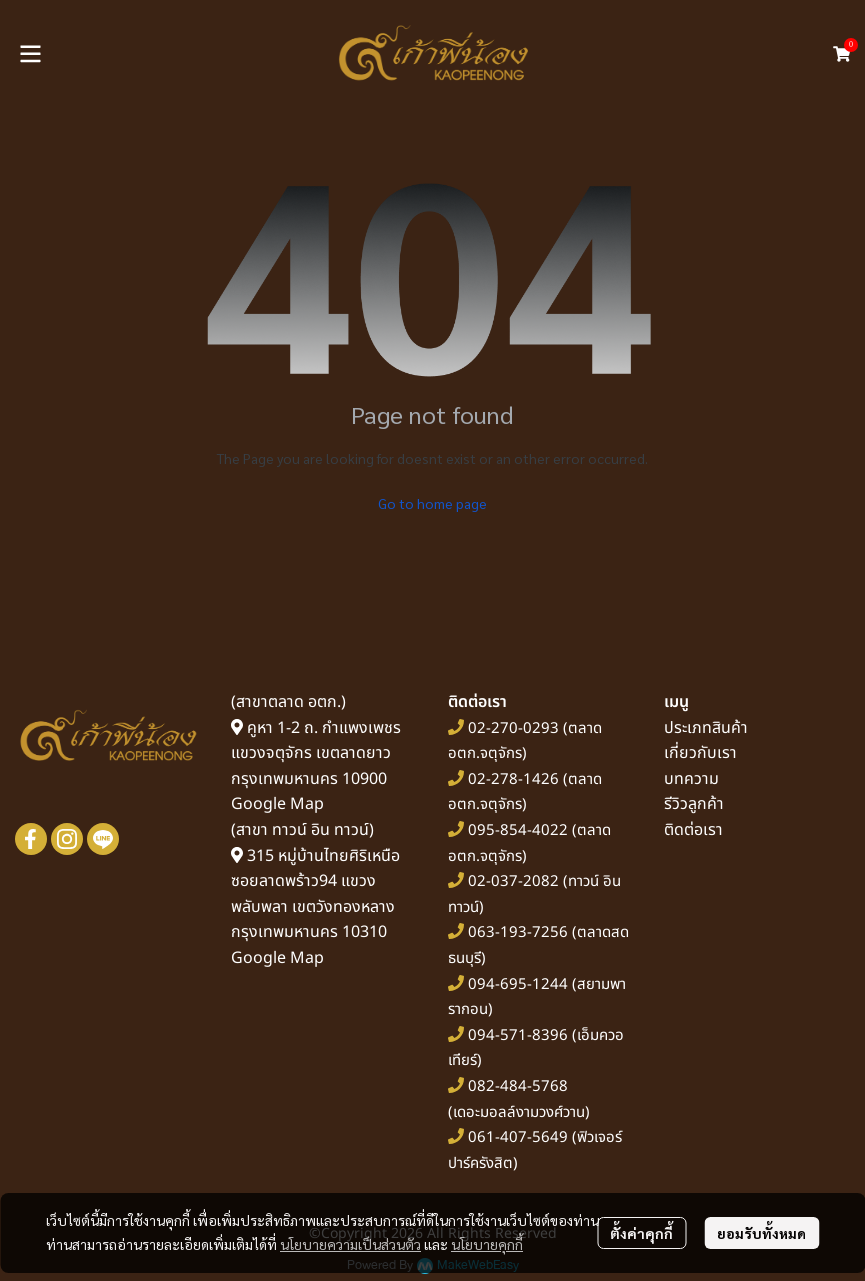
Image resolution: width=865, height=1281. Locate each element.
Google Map (277, 804)
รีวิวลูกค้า (694, 804)
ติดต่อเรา (693, 830)
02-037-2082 (513, 881)
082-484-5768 (518, 1086)
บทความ (691, 779)
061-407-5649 (518, 1137)
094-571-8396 (518, 1035)
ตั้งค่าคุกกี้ (641, 1233)
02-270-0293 (511, 728)
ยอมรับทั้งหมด (761, 1233)
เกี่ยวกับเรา (700, 753)
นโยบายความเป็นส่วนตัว (350, 1244)
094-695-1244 (518, 984)
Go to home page (432, 503)
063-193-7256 (518, 932)
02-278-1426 (513, 779)
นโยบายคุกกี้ (487, 1244)
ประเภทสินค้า (706, 728)
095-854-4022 (518, 830)
